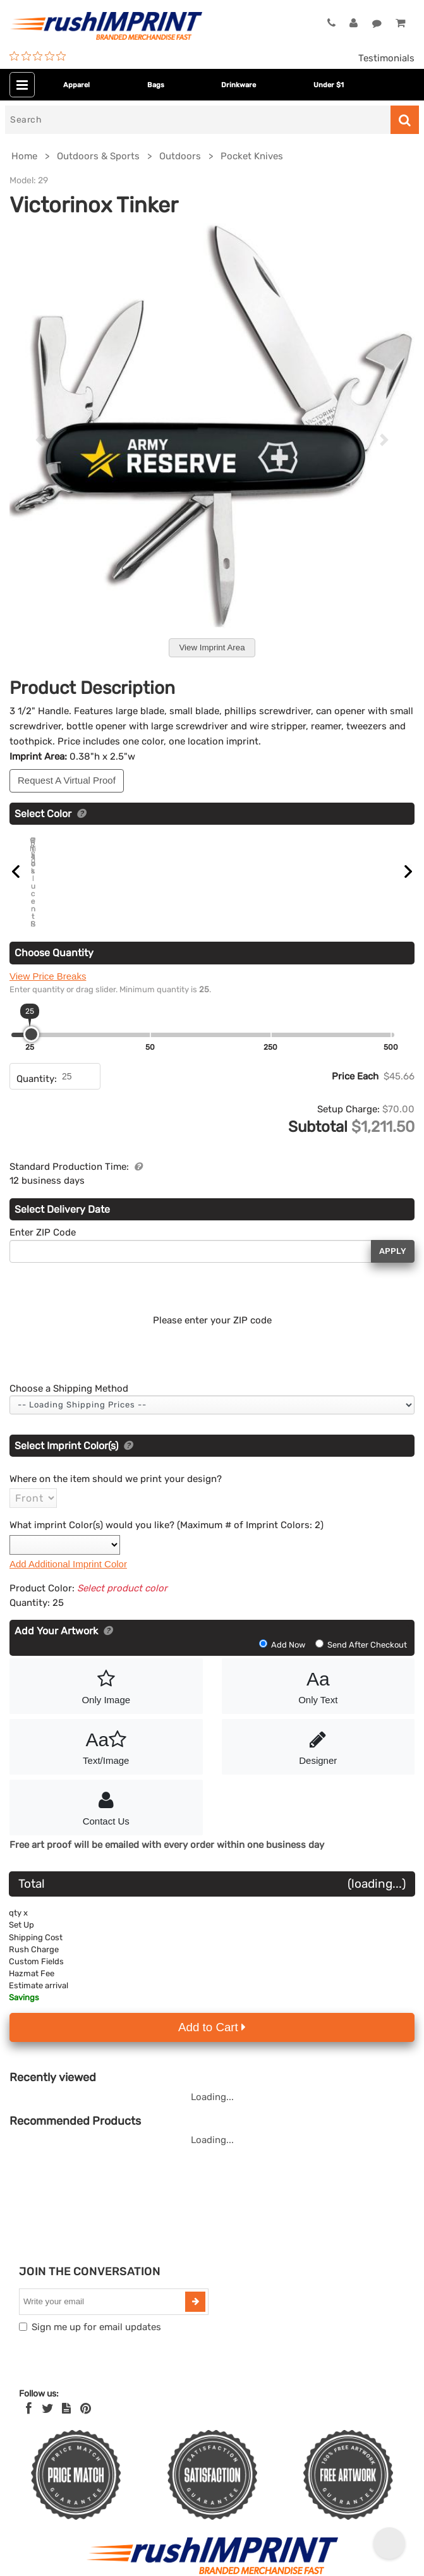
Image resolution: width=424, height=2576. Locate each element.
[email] (103, 2286)
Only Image (106, 1669)
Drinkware (238, 85)
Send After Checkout (361, 1629)
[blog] (66, 2393)
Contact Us (106, 1791)
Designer (318, 1730)
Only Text (318, 1669)
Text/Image (106, 1730)
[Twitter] (48, 2393)
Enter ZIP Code (42, 1217)
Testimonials (386, 58)
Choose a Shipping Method (68, 1372)
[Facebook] (29, 2393)
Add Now (283, 1629)
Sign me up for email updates (96, 2311)
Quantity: (36, 1063)
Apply (392, 1236)
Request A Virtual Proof (67, 780)
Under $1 (328, 85)
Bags (155, 85)
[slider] (31, 1018)
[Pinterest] (85, 2393)
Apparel (76, 85)
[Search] (198, 120)
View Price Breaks (47, 960)
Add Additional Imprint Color (68, 1548)
